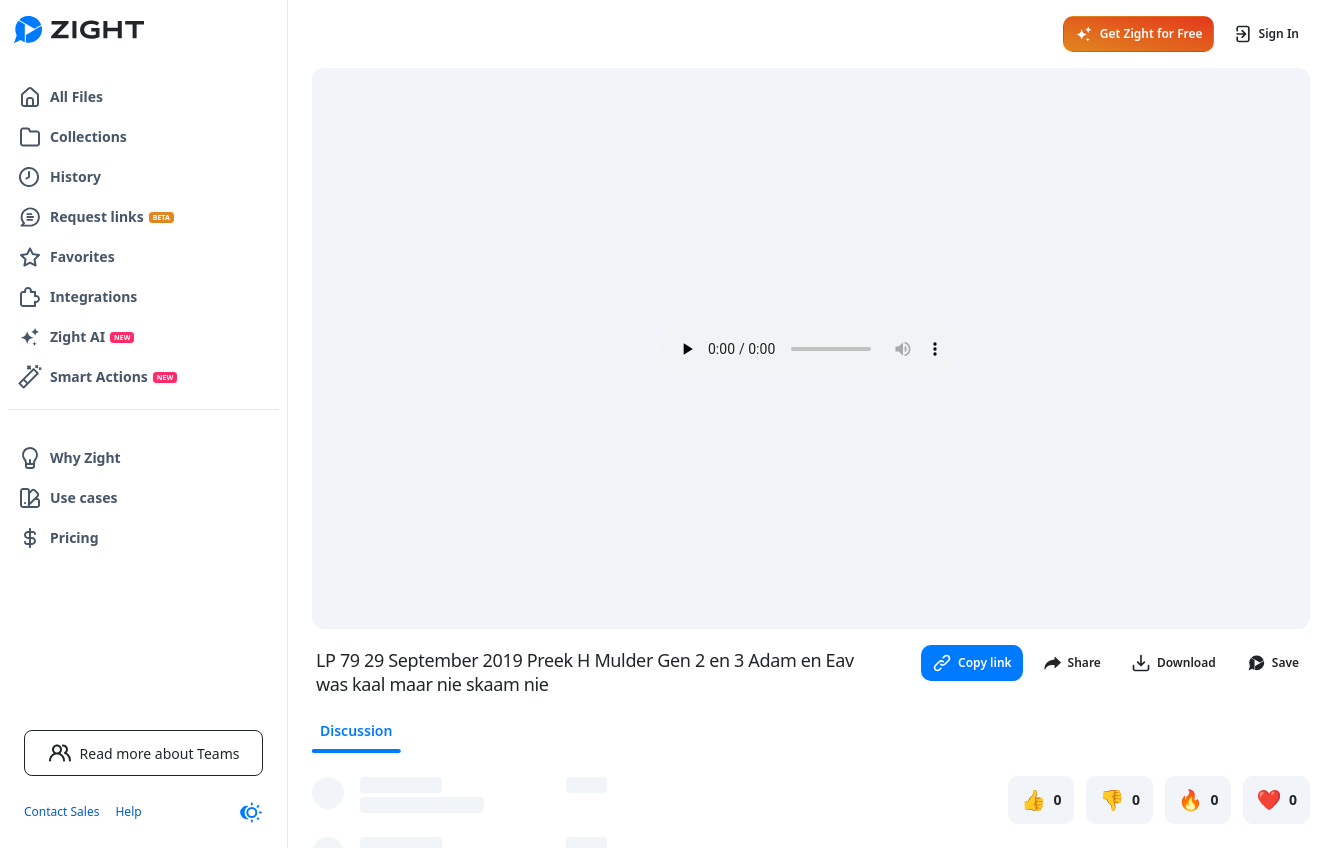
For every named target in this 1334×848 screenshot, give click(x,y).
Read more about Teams (144, 753)
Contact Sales (61, 811)
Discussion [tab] (356, 730)
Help (128, 811)
